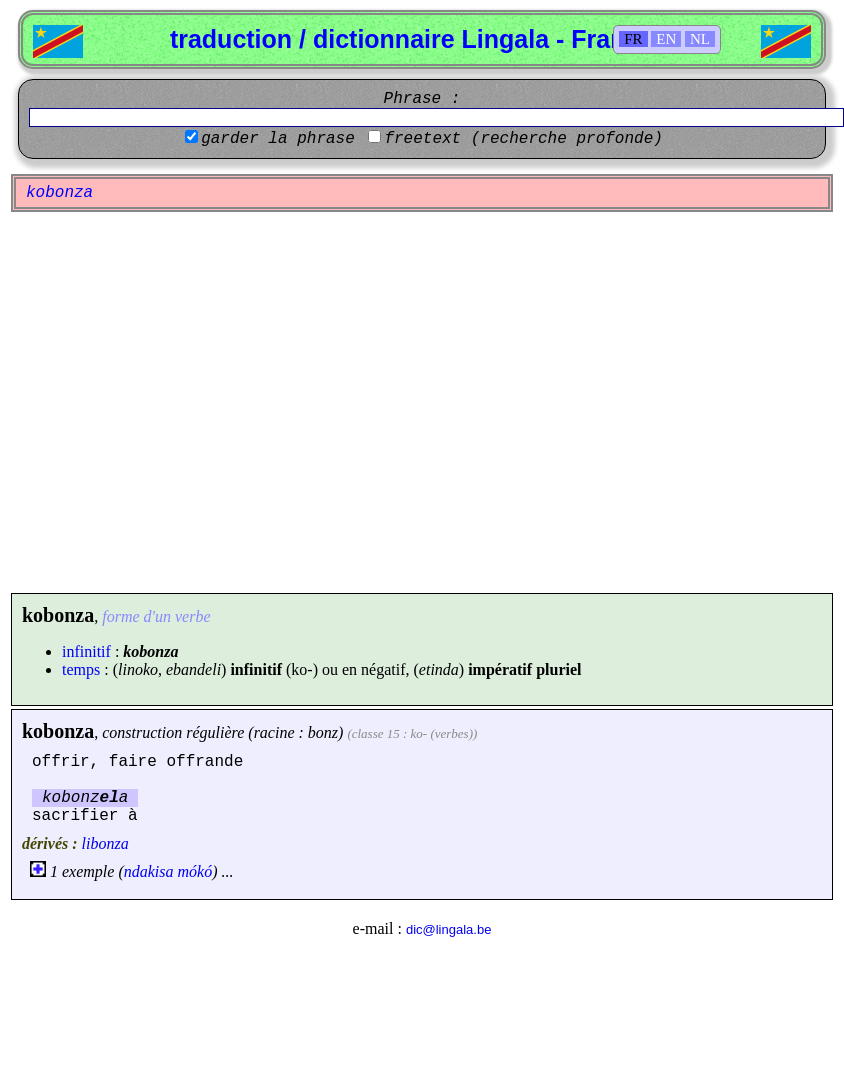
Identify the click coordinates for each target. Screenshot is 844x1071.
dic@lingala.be (448, 929)
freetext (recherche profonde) (523, 139)
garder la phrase (278, 139)
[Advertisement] (187, 402)
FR (633, 39)
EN (666, 39)
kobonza (58, 731)
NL (700, 39)
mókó (195, 871)
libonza (105, 843)
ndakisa (149, 871)
